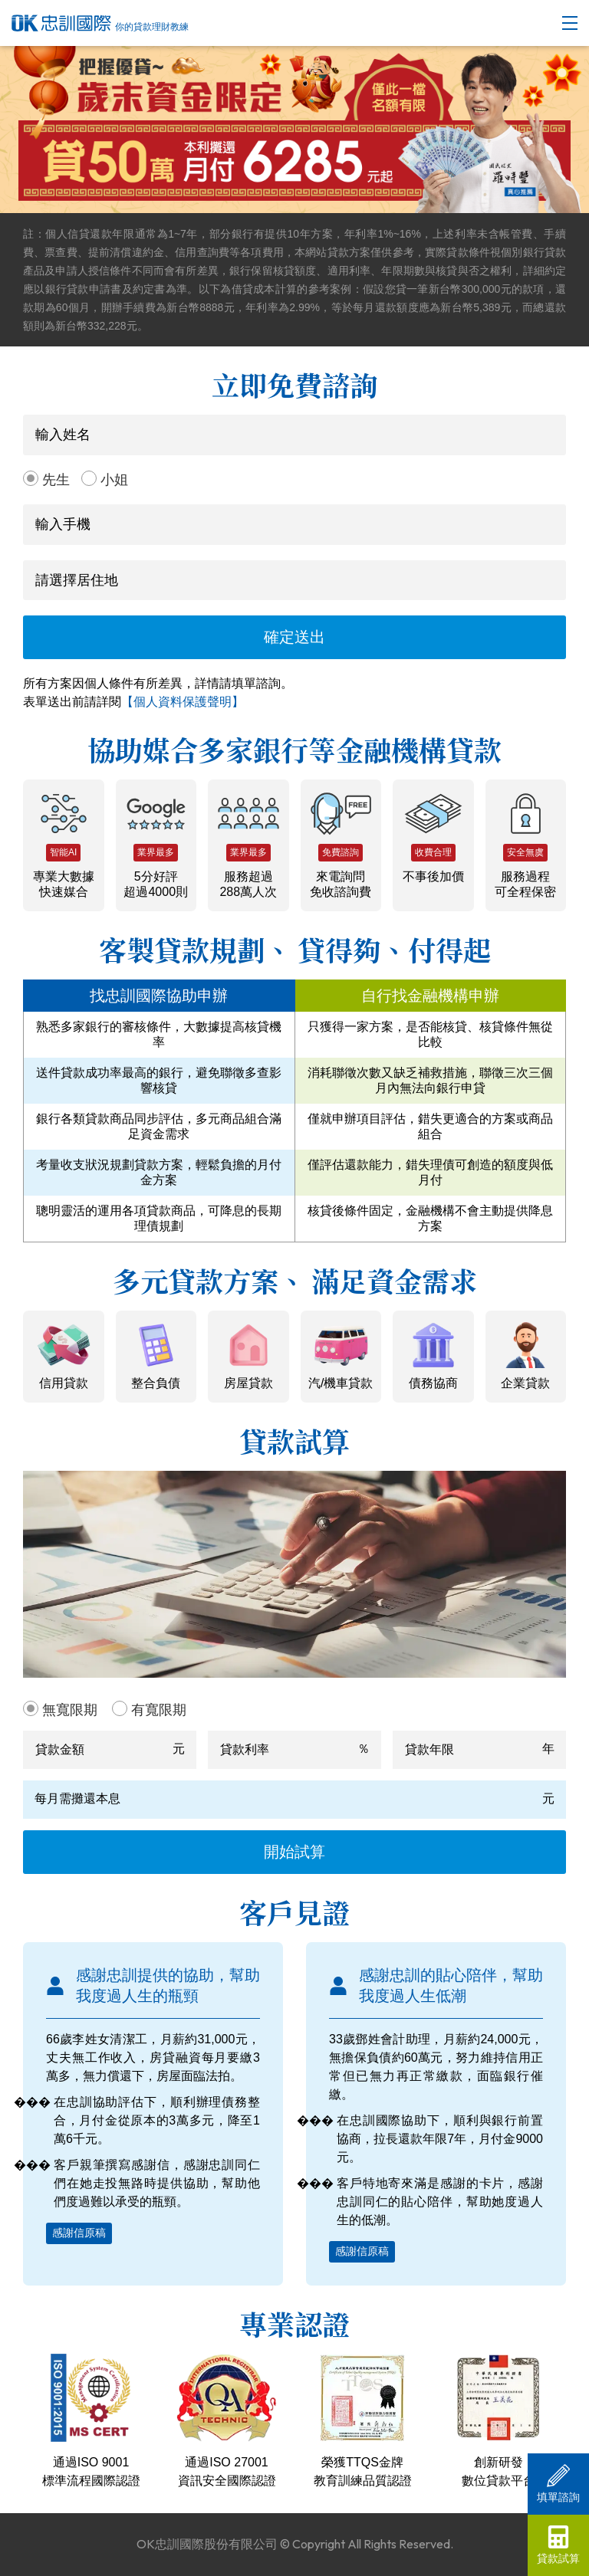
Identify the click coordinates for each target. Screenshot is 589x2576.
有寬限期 (158, 1710)
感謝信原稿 (79, 2233)
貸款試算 (558, 2545)
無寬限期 (69, 1710)
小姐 (114, 479)
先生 (56, 479)
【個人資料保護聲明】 (182, 701)
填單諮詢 (558, 2483)
